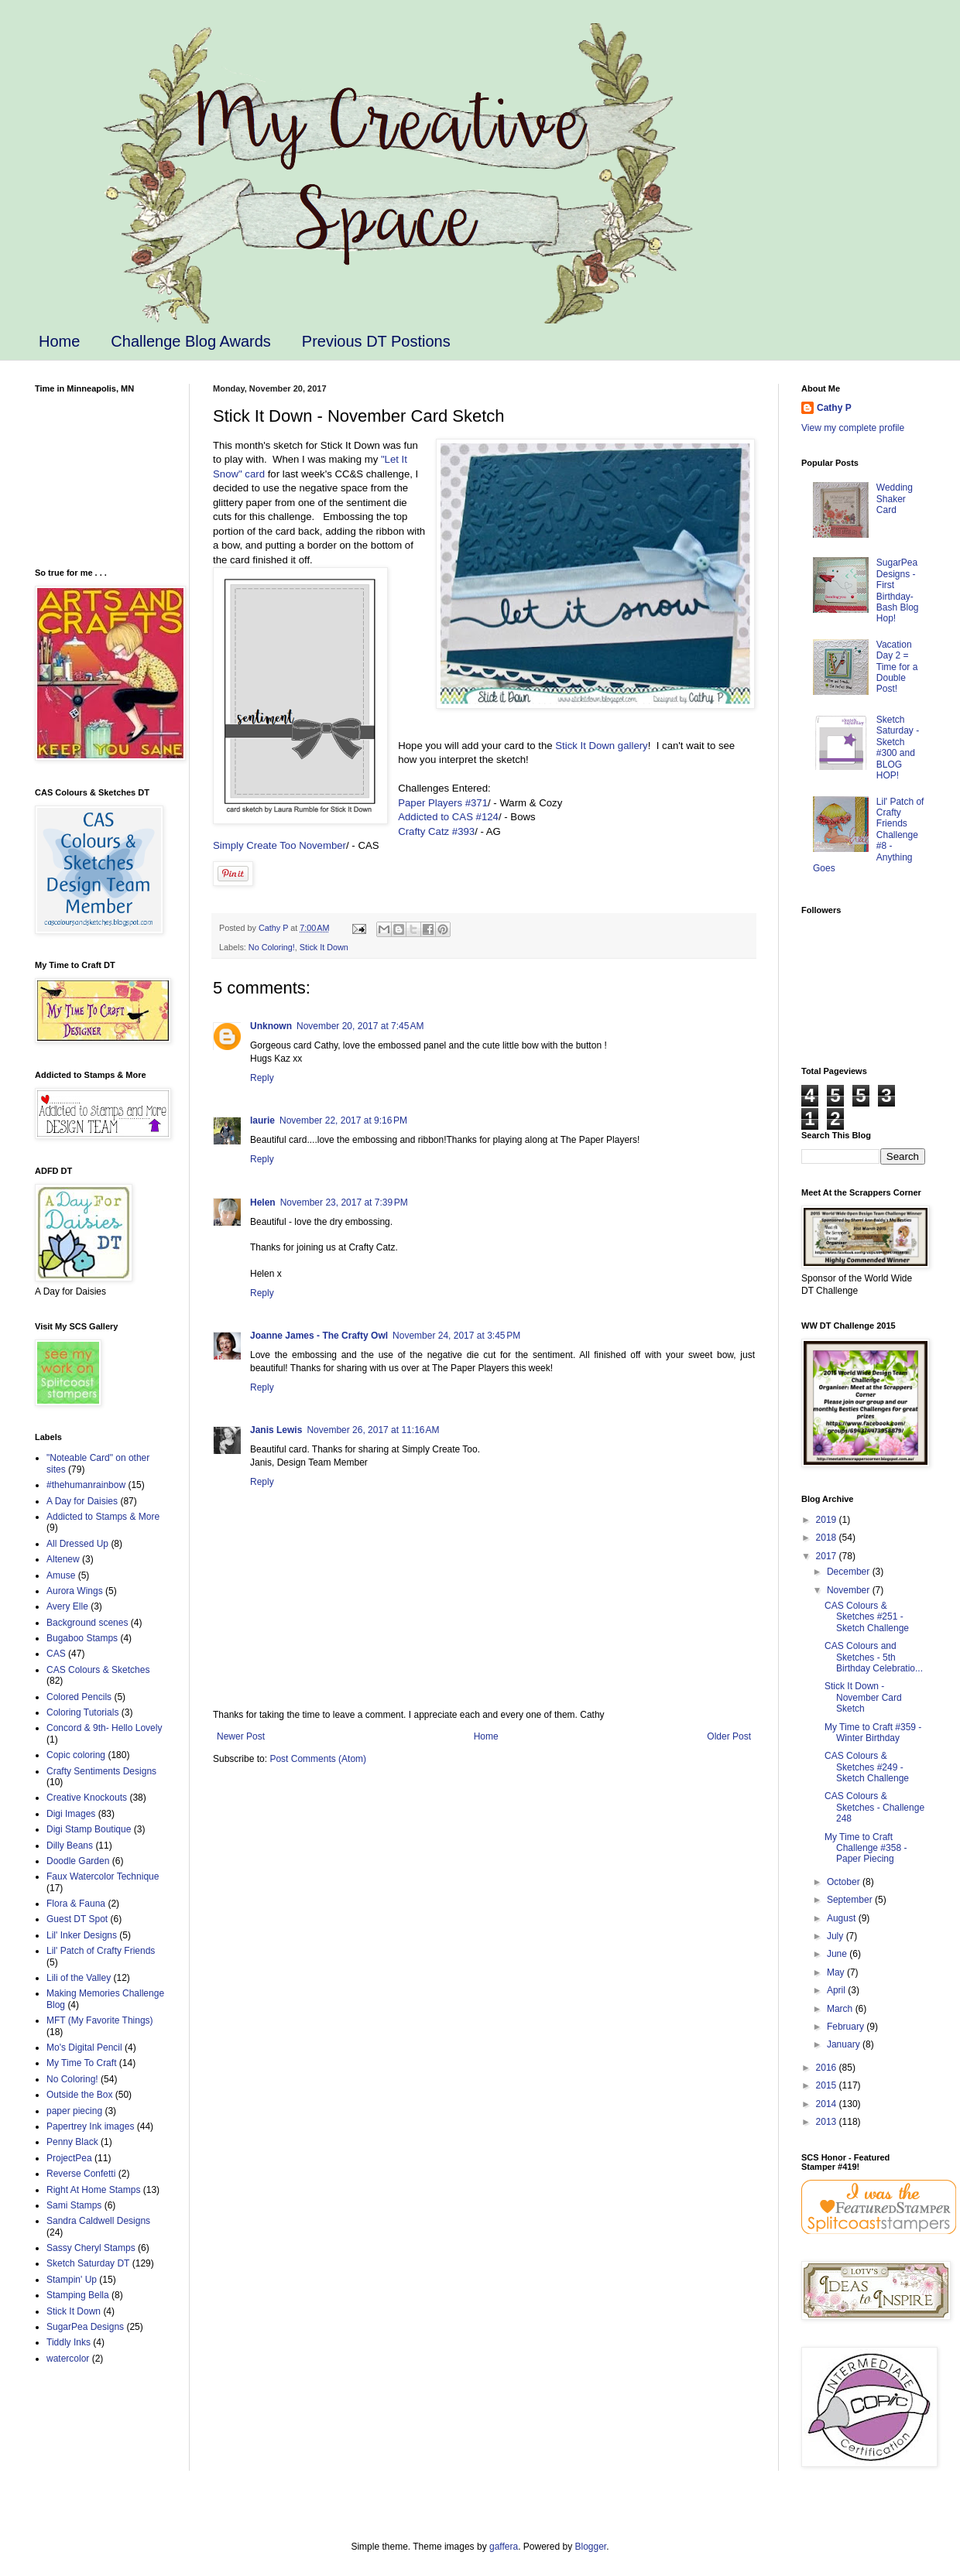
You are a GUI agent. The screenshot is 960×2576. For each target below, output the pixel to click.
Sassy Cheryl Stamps (90, 2247)
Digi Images (70, 1813)
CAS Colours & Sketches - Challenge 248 (874, 1807)
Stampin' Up (71, 2279)
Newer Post (241, 1736)
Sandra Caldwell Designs (98, 2220)
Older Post (729, 1736)
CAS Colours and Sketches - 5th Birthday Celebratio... (874, 1657)
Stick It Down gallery (601, 745)
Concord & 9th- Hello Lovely (104, 1727)
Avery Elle (67, 1606)
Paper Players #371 (443, 803)
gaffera (503, 2546)
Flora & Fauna (75, 1903)
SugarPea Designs (85, 2326)
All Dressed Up (77, 1543)
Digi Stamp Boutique (88, 1829)
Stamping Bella (77, 2295)
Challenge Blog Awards (190, 341)
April (837, 1990)
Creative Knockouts (86, 1797)
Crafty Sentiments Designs (101, 1771)
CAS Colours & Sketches (97, 1669)
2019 (827, 1519)
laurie (262, 1120)
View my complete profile (852, 427)
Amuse (60, 1575)
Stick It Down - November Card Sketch (863, 1697)
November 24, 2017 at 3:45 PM (456, 1335)
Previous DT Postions (376, 341)
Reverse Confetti (80, 2173)
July (836, 1936)
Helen (263, 1202)
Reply (262, 1077)
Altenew (63, 1559)
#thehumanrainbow (85, 1485)
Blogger (591, 2546)
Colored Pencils (78, 1697)
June (838, 1953)
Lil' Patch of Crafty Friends (100, 1950)
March (841, 2008)
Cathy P (834, 407)
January (844, 2044)
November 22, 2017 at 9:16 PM (343, 1120)
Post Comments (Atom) (317, 1758)
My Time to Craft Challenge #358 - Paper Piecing (866, 1848)
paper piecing (74, 2111)
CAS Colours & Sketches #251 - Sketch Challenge (867, 1617)
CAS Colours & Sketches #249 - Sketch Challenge (867, 1767)
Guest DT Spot (77, 1919)
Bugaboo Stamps (82, 1638)
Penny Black (72, 2141)
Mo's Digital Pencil (84, 2047)
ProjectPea (69, 2158)
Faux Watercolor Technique (102, 1876)
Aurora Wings (74, 1591)
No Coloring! (272, 947)
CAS (56, 1653)
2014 (827, 2104)
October (844, 1881)
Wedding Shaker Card (894, 498)
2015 (827, 2085)
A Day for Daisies (82, 1501)
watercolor (67, 2358)
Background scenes (87, 1622)
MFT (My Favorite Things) (99, 2020)
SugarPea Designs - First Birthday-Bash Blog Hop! (897, 590)
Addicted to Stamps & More (102, 1516)
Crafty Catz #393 (436, 831)
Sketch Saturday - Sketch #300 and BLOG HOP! (897, 747)
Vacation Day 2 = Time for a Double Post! (897, 667)
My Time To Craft (81, 2063)
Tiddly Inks (68, 2342)
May (837, 1972)
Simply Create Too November (279, 845)
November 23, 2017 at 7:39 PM (344, 1202)
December (850, 1571)
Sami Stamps (73, 2205)
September (851, 1899)
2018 (827, 1537)
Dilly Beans (69, 1845)
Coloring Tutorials (82, 1712)
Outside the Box (79, 2094)
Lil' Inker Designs (81, 1935)
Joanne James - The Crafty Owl (319, 1335)
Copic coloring (75, 1755)
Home (59, 341)
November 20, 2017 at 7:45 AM (360, 1026)
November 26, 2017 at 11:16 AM (373, 1430)
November (850, 1590)
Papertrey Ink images (90, 2126)
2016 (827, 2067)
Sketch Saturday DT (87, 2263)
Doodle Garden (77, 1861)
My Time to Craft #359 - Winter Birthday (873, 1732)
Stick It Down (324, 947)
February (846, 2026)
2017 (827, 1556)
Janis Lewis (276, 1430)
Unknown (271, 1026)
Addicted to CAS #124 (448, 817)
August (843, 1918)
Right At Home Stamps (93, 2189)
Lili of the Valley (78, 1977)
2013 (827, 2121)
